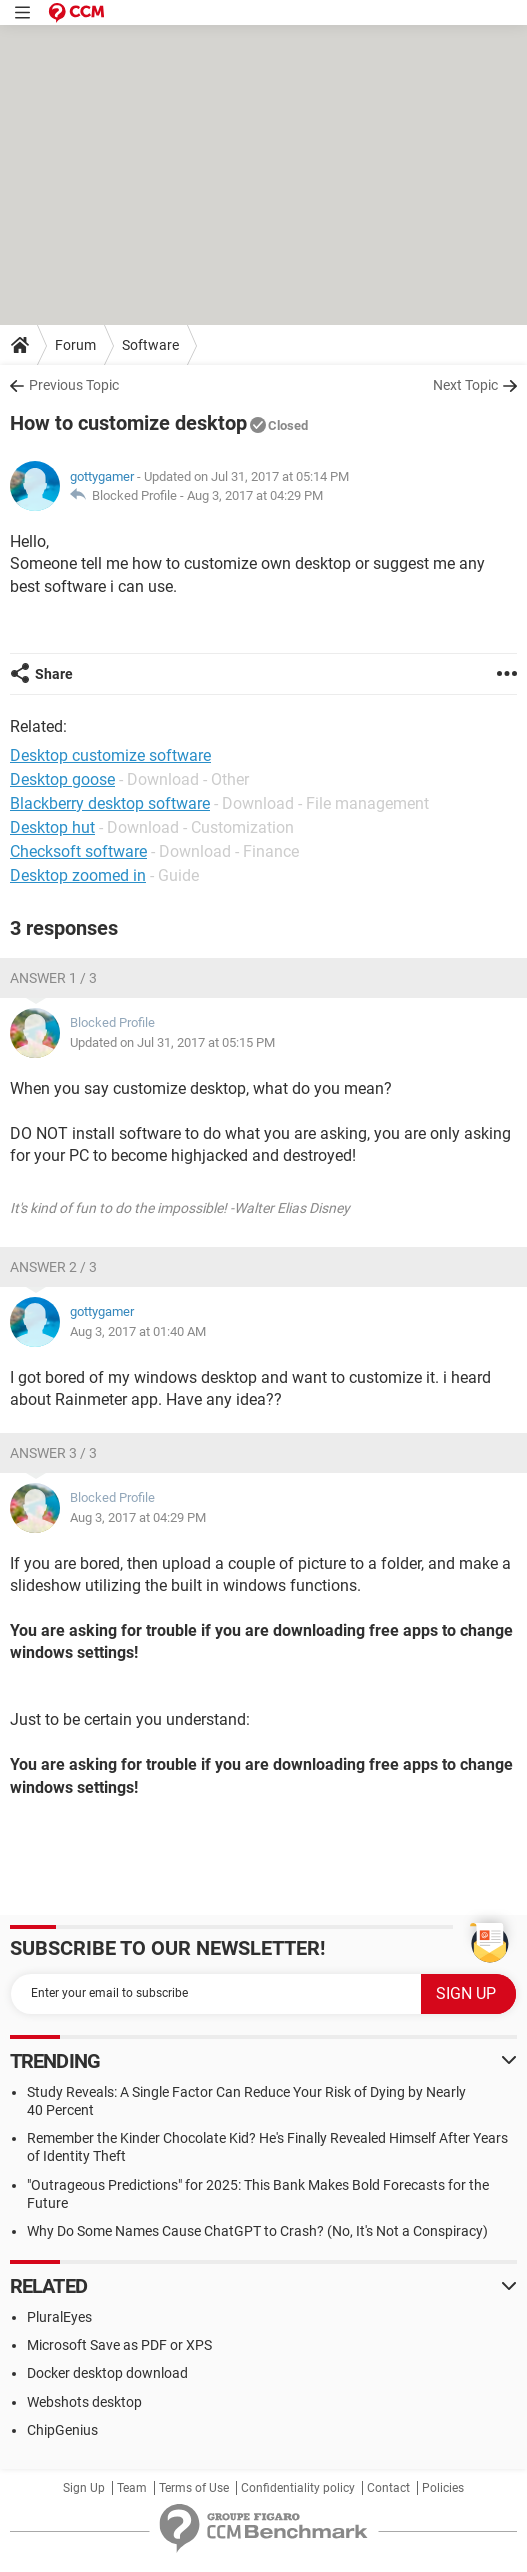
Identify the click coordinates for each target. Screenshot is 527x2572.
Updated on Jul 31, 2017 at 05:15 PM (172, 1042)
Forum (75, 345)
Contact (388, 2488)
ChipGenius (62, 2430)
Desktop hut (52, 827)
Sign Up (84, 2488)
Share (54, 674)
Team (132, 2488)
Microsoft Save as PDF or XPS (119, 2345)
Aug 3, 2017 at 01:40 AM (138, 1331)
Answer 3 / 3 (53, 1453)
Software (150, 345)
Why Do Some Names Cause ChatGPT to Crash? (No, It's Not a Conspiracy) (257, 2231)
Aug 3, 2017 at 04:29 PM (255, 495)
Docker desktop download (107, 2373)
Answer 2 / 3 (53, 1267)
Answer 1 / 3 (53, 978)
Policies (443, 2488)
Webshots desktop (84, 2402)
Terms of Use (194, 2488)
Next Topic (465, 385)
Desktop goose (62, 779)
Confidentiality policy (298, 2488)
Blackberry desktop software (110, 803)
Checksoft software (78, 851)
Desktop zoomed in (78, 875)
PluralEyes (59, 2317)
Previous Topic (74, 385)
